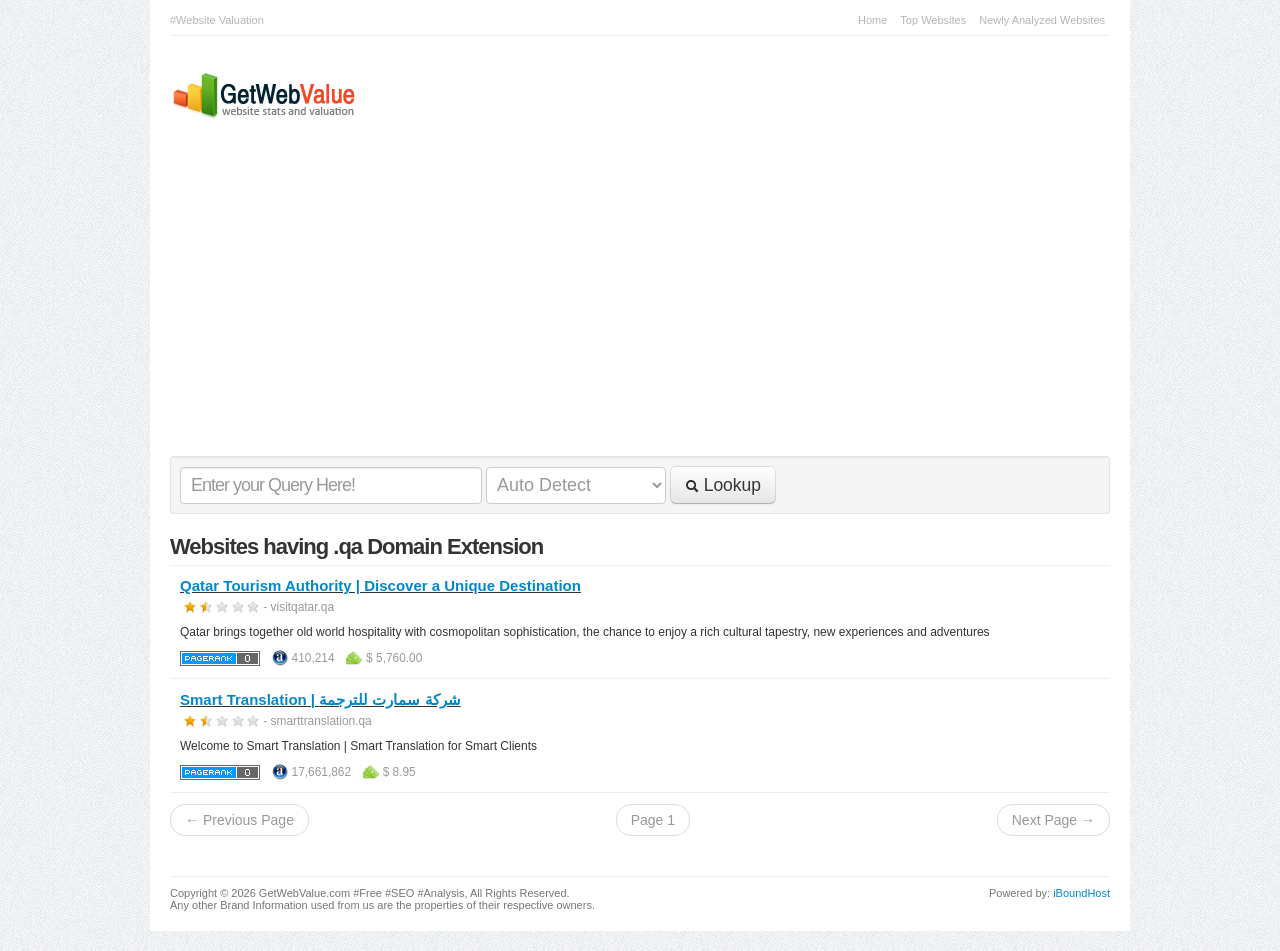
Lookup (723, 485)
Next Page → (1053, 820)
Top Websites (933, 20)
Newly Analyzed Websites (1042, 20)
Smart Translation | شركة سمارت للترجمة (320, 699)
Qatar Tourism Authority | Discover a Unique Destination (380, 585)
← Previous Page (239, 820)
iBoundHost (1081, 893)
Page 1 (653, 820)
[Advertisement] (630, 306)
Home (872, 20)
